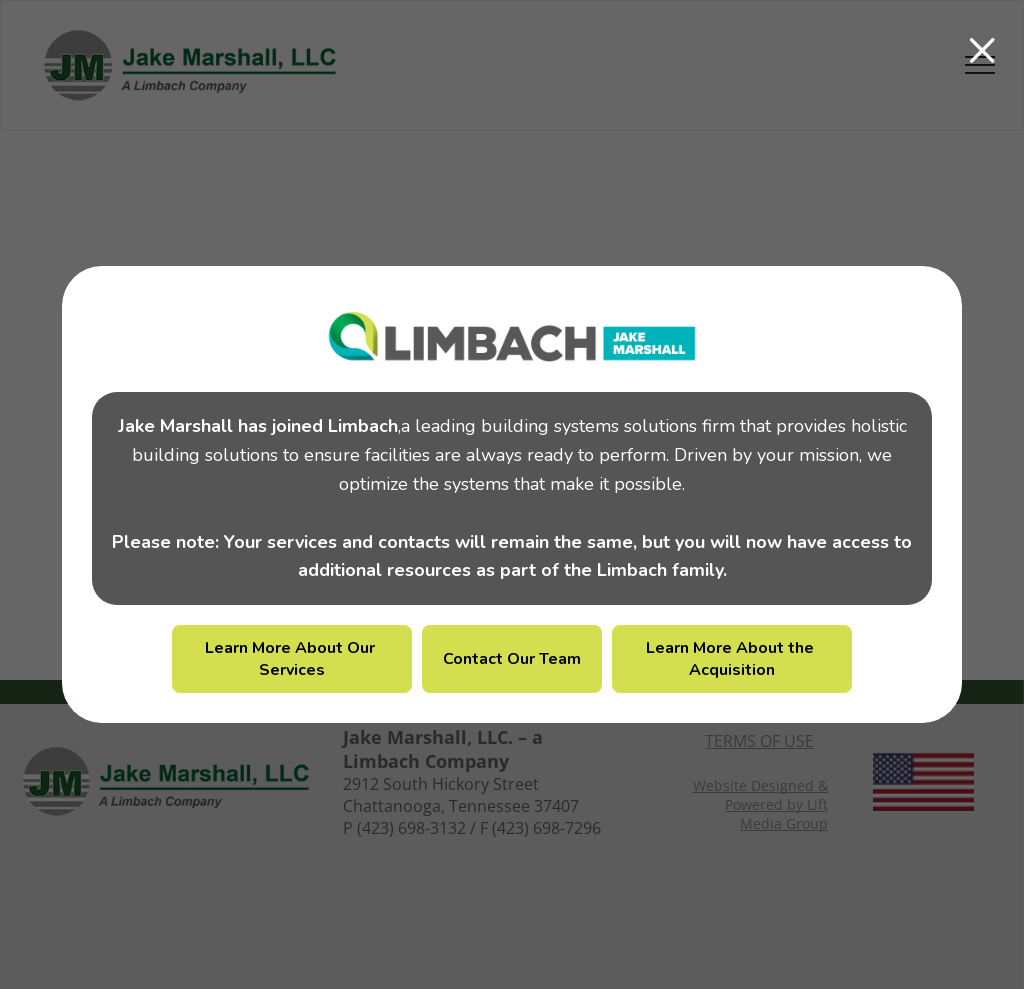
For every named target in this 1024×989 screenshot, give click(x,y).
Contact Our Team (512, 659)
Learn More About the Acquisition (732, 659)
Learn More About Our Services (292, 659)
